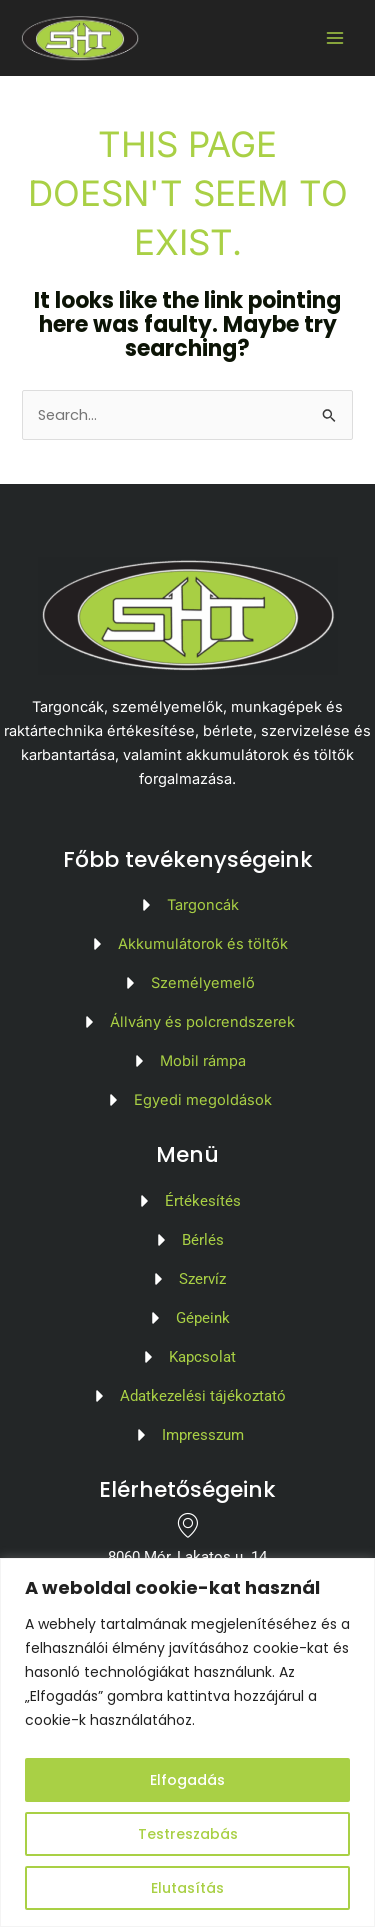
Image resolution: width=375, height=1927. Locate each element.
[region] (187, 1742)
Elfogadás (187, 1780)
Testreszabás (188, 1834)
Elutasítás (187, 1888)
